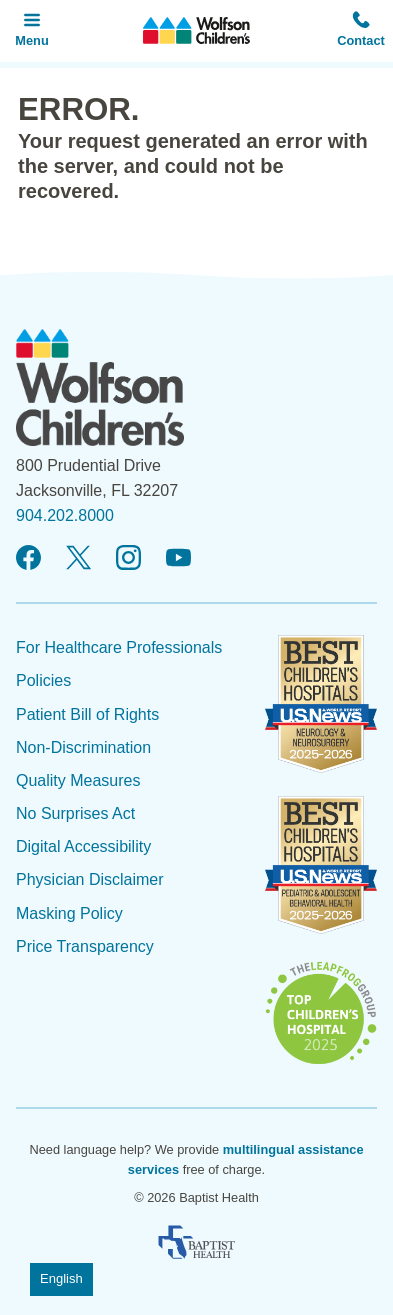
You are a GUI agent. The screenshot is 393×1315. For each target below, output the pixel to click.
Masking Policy (69, 913)
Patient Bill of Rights (87, 714)
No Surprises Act (75, 813)
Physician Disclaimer (90, 879)
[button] (361, 31)
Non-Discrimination (83, 747)
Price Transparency (85, 946)
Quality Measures (78, 780)
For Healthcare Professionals (119, 647)
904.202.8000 (65, 515)
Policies (43, 680)
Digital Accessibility (83, 846)
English (61, 1278)
